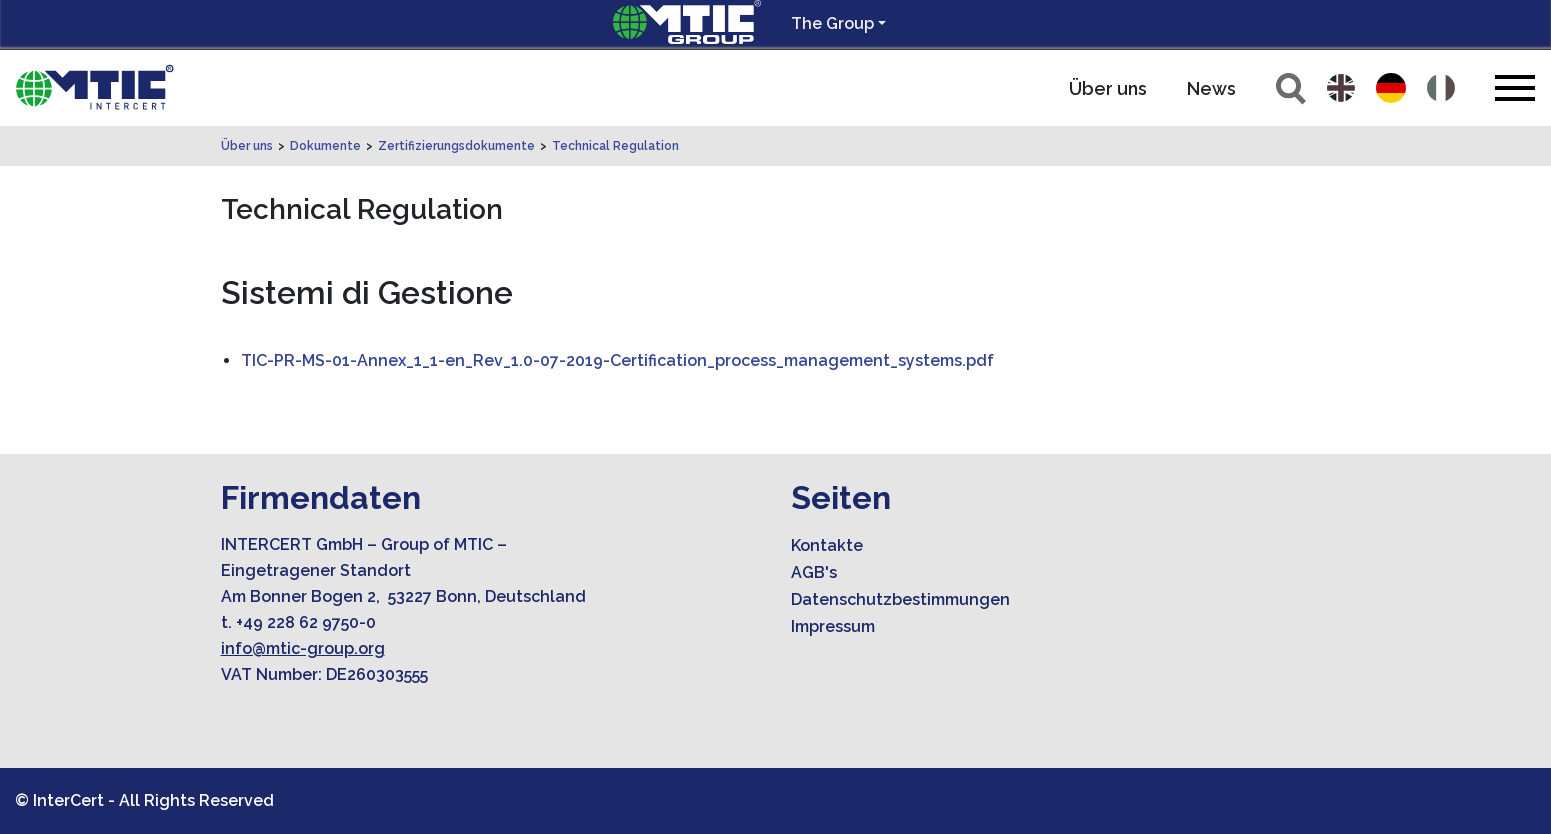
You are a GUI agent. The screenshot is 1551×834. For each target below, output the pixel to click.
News (1211, 88)
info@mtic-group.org (303, 648)
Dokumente (325, 146)
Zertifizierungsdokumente (456, 146)
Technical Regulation (615, 146)
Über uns (1108, 88)
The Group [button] (832, 23)
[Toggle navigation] (1515, 87)
